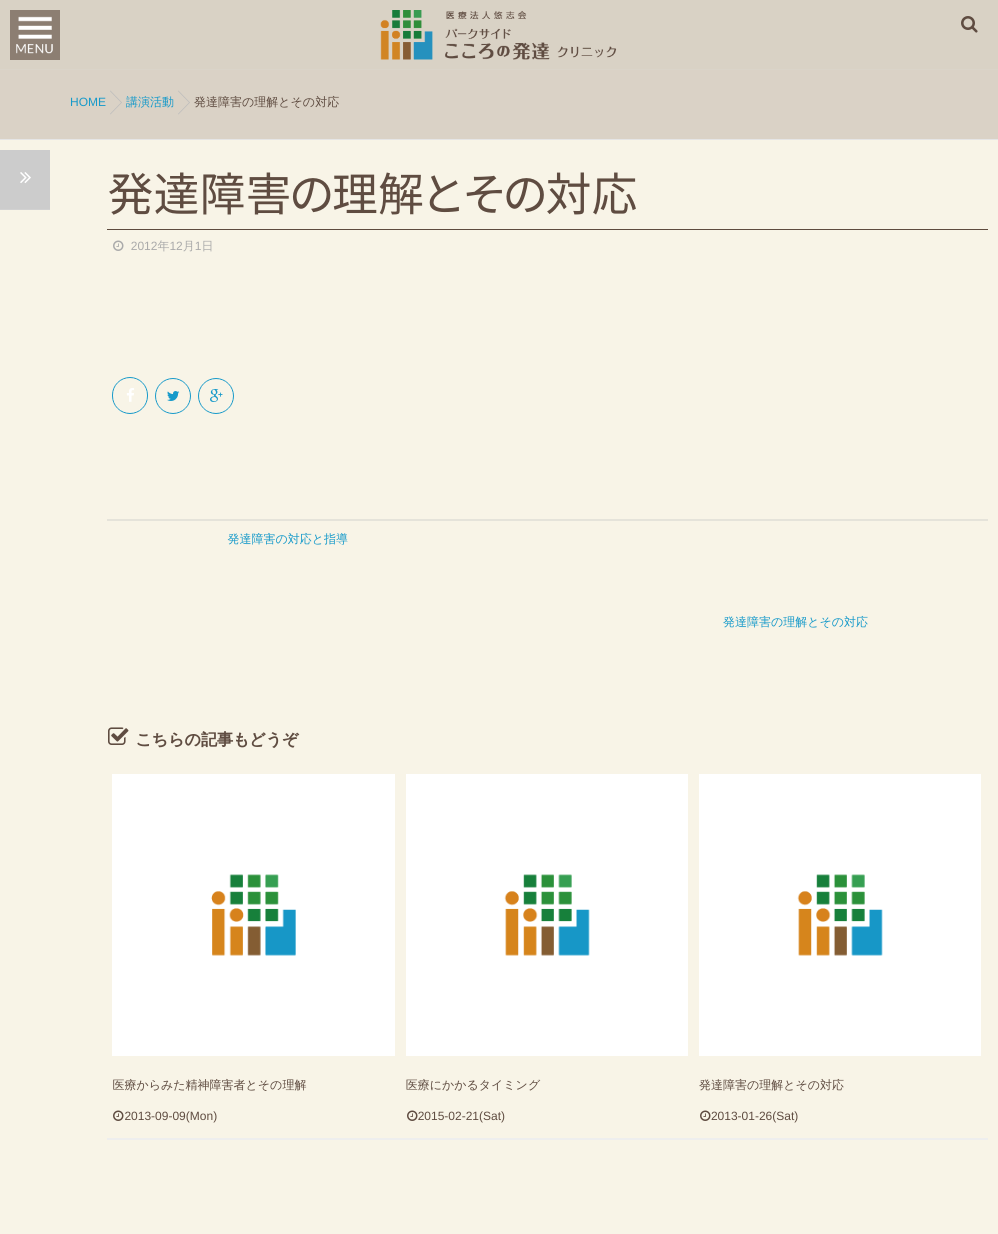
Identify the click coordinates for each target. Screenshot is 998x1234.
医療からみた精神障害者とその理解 (209, 1012)
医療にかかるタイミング (473, 1012)
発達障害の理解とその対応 (771, 1012)
